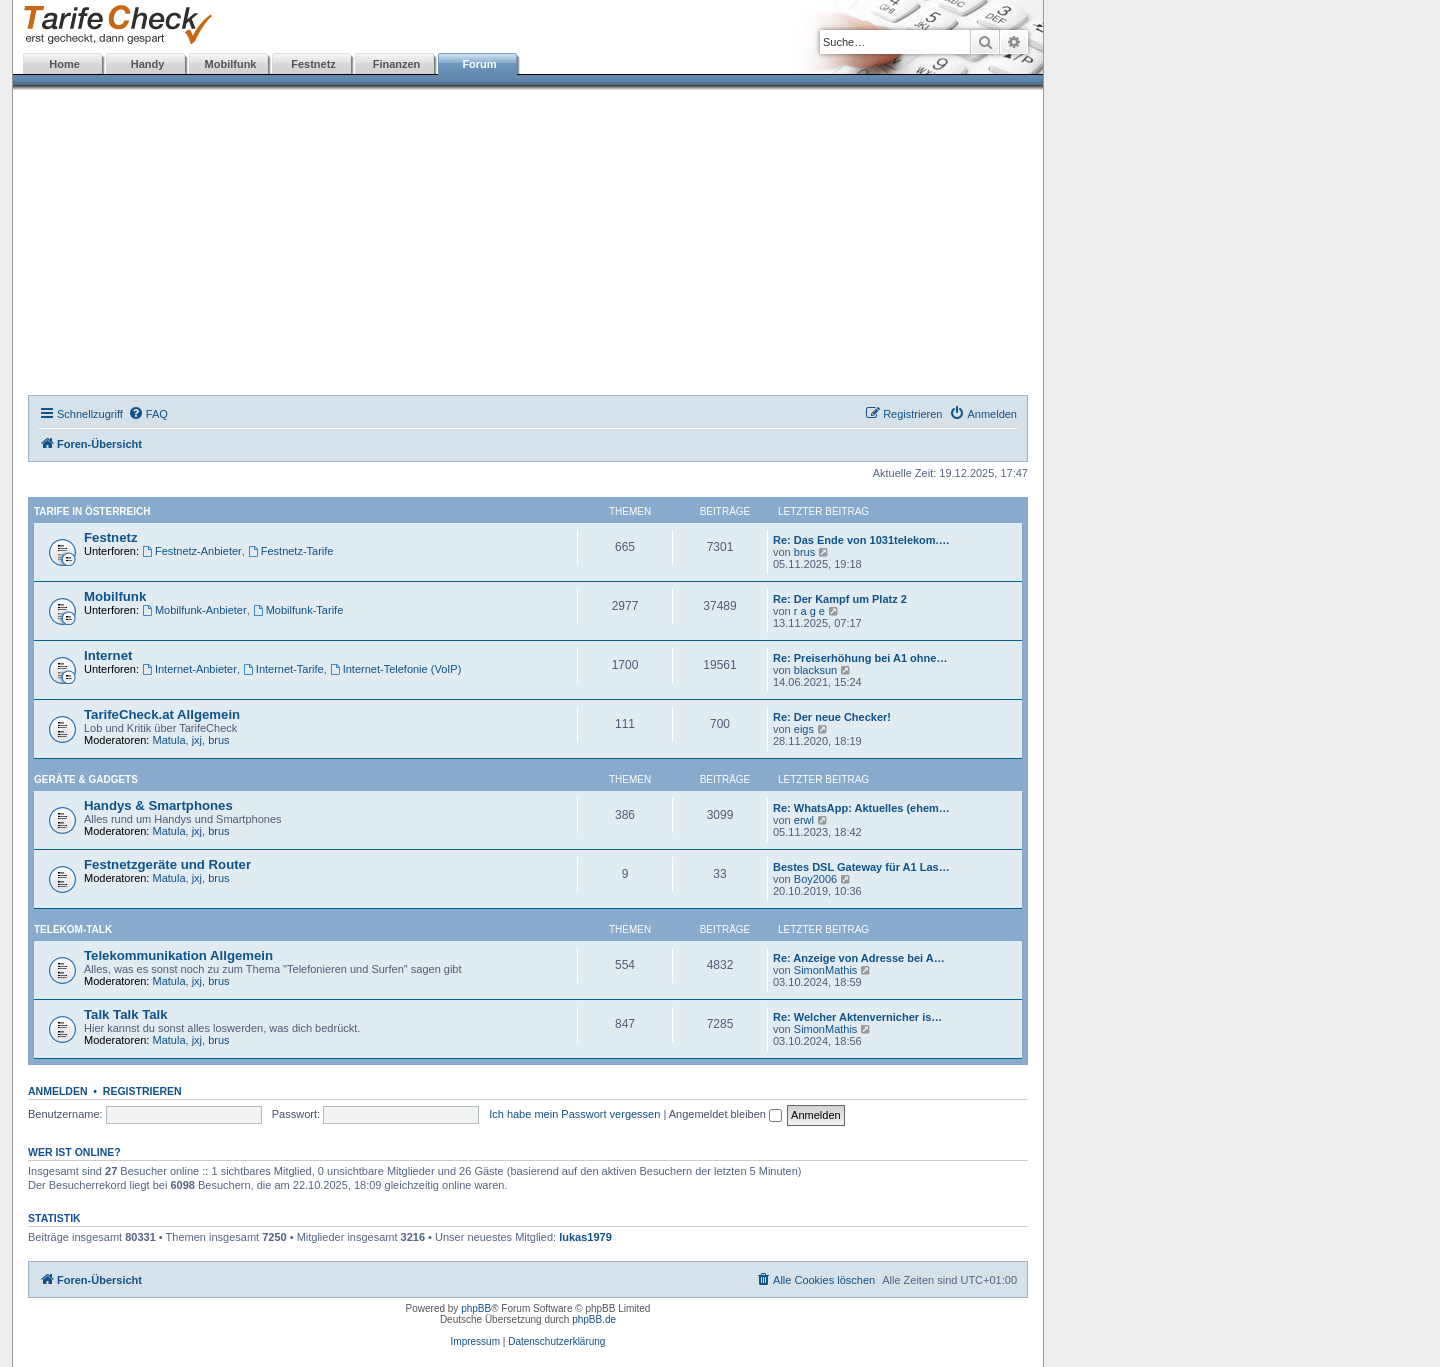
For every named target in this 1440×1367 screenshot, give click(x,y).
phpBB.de (594, 1319)
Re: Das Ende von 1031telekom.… (861, 540)
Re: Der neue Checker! (832, 717)
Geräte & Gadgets (86, 779)
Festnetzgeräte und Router (167, 864)
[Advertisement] (528, 245)
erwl (804, 820)
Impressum (475, 1341)
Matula (169, 740)
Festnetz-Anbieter (192, 551)
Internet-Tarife (283, 669)
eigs (804, 729)
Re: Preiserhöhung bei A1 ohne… (860, 658)
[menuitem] (148, 414)
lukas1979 (585, 1237)
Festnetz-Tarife (291, 551)
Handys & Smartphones (158, 805)
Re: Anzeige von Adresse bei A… (859, 958)
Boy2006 (815, 879)
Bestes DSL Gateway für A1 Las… (861, 867)
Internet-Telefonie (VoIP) (395, 669)
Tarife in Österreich (92, 511)
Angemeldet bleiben (725, 1114)
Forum (479, 64)
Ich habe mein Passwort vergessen (574, 1114)
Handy (148, 64)
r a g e (809, 611)
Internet (108, 655)
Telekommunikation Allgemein (178, 955)
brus (804, 552)
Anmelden (58, 1091)
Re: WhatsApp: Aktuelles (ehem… (861, 808)
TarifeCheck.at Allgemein (162, 714)
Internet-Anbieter (189, 669)
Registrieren (142, 1091)
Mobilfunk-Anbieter (194, 610)
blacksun (815, 670)
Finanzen (397, 64)
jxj (197, 740)
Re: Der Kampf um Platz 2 (840, 599)
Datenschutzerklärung (556, 1341)
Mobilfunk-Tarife (298, 610)
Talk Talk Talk (126, 1014)
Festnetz (313, 64)
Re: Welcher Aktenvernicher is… (857, 1017)
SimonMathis (826, 970)
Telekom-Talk (73, 929)
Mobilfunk (231, 64)
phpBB (476, 1308)
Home (64, 64)
